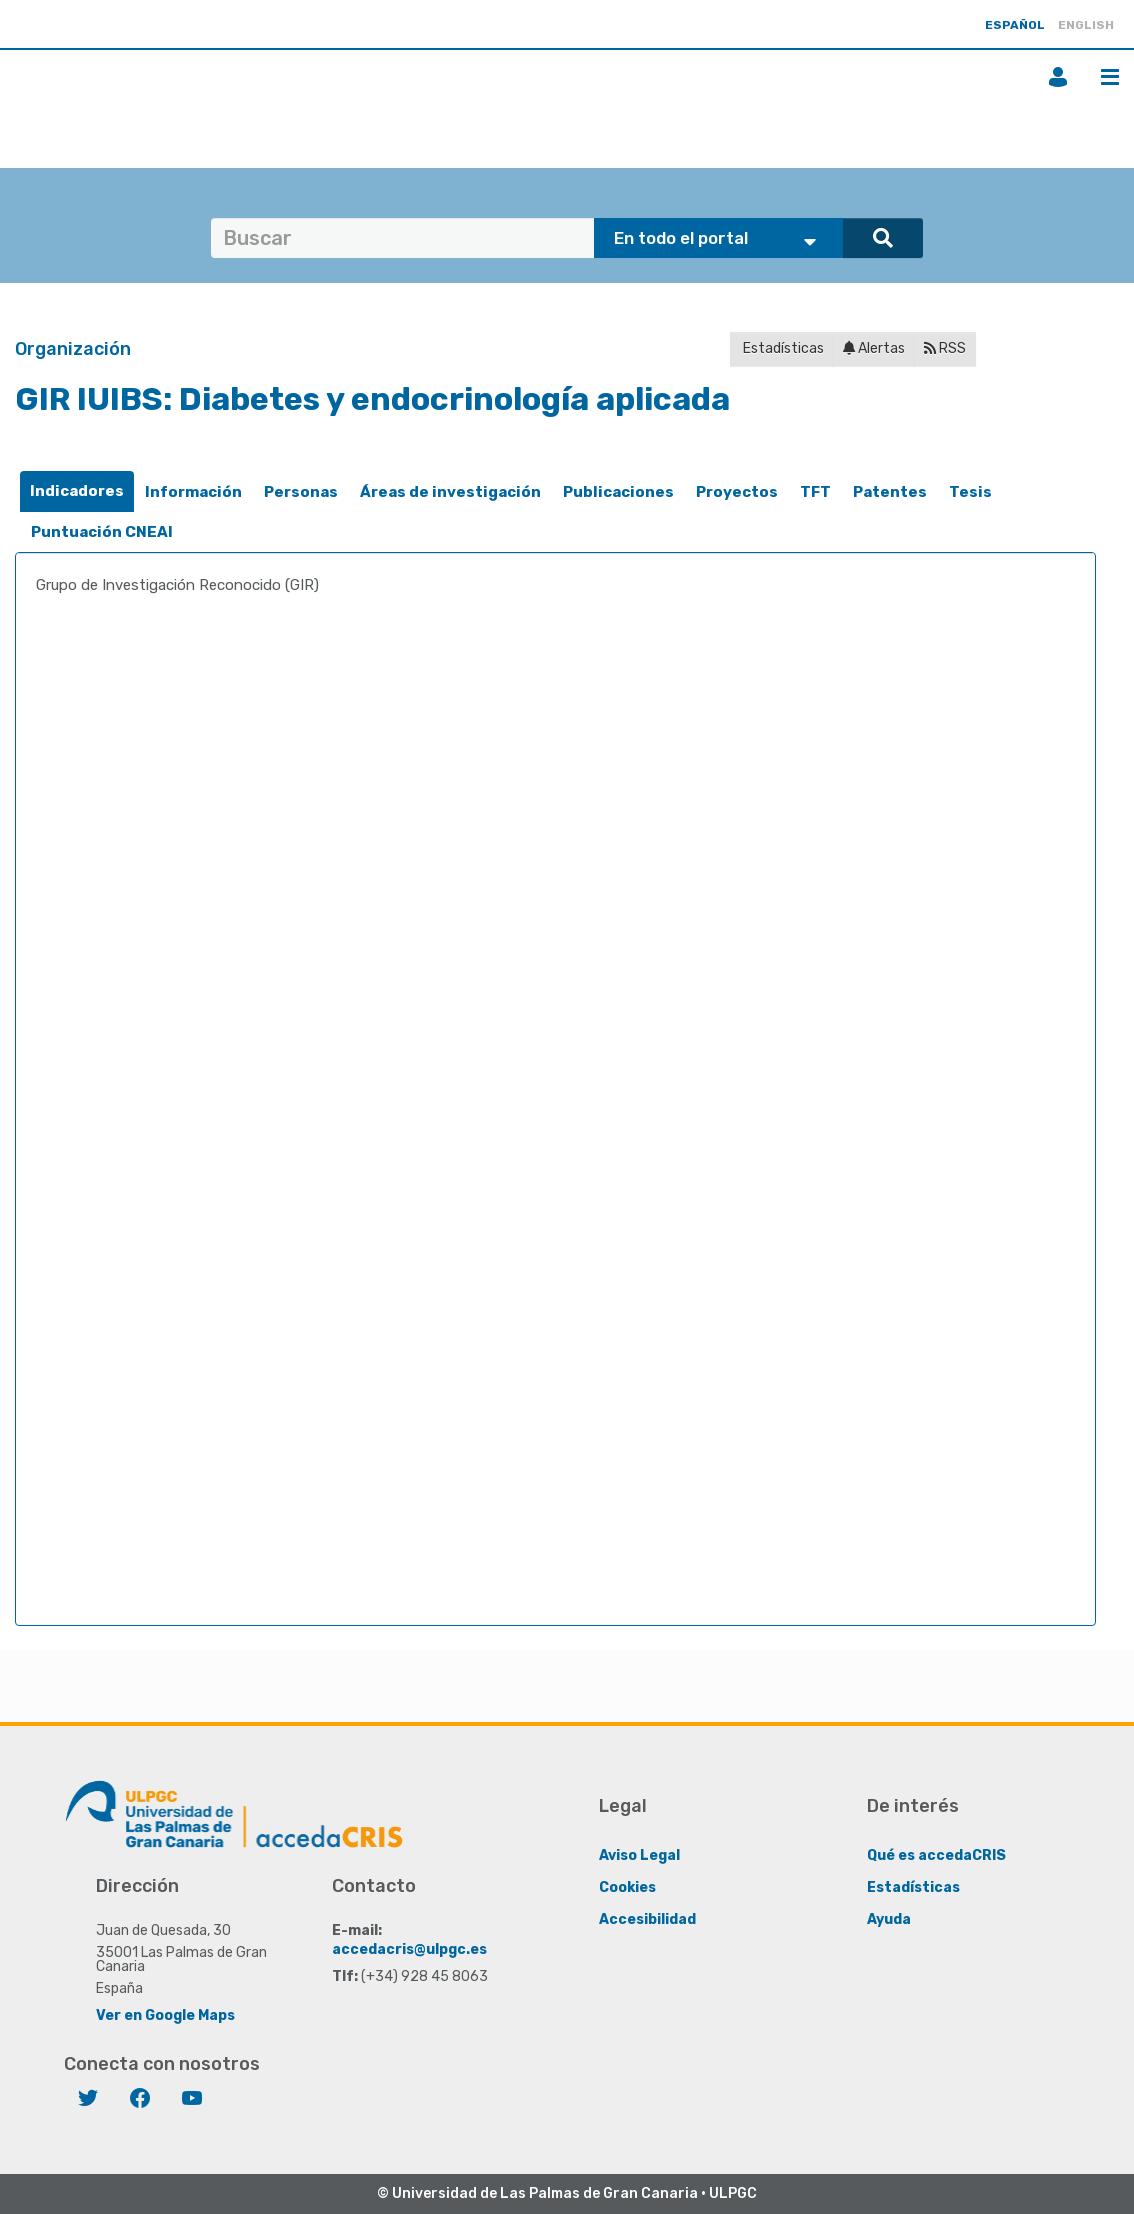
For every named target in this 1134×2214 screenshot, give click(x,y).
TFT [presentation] (815, 492)
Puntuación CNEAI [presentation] (102, 532)
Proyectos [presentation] (737, 492)
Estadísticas (782, 348)
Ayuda (889, 1919)
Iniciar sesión (1058, 77)
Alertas (874, 348)
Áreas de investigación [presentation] (450, 492)
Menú (1110, 77)
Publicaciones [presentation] (618, 492)
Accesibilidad (647, 1919)
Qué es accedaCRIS (936, 1855)
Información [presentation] (193, 492)
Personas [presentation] (301, 492)
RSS (945, 348)
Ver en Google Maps (165, 2015)
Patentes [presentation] (890, 492)
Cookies (627, 1887)
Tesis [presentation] (970, 492)
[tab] (77, 491)
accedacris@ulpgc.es (409, 1949)
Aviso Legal (639, 1855)
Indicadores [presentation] (77, 491)
